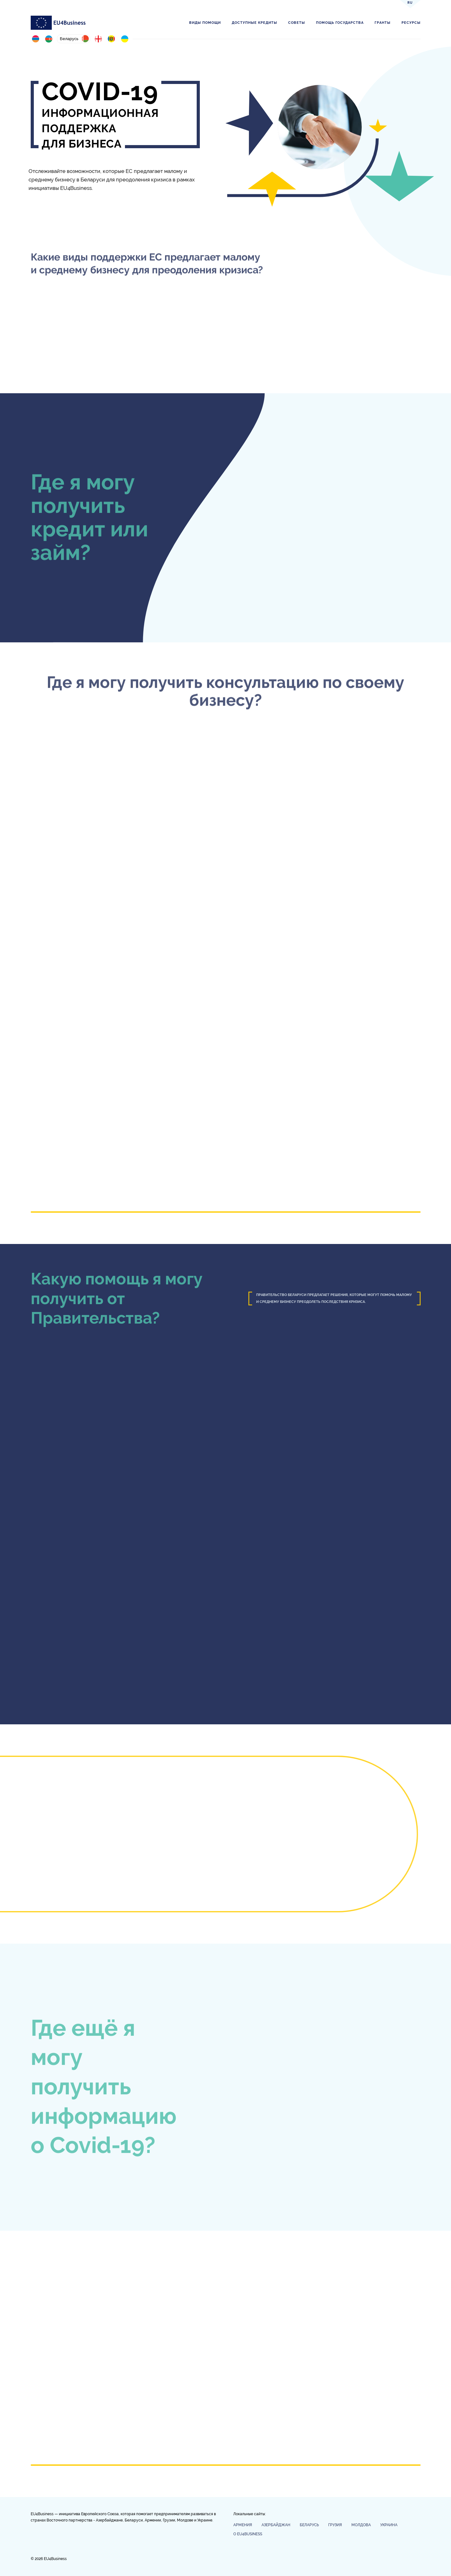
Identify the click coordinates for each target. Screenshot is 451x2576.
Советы (296, 23)
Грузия (335, 2525)
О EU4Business (247, 2534)
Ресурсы (411, 23)
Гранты (383, 23)
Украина (388, 2525)
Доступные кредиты (254, 23)
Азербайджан (276, 2525)
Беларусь (309, 2525)
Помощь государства (340, 23)
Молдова (361, 2525)
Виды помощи (205, 23)
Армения (242, 2525)
